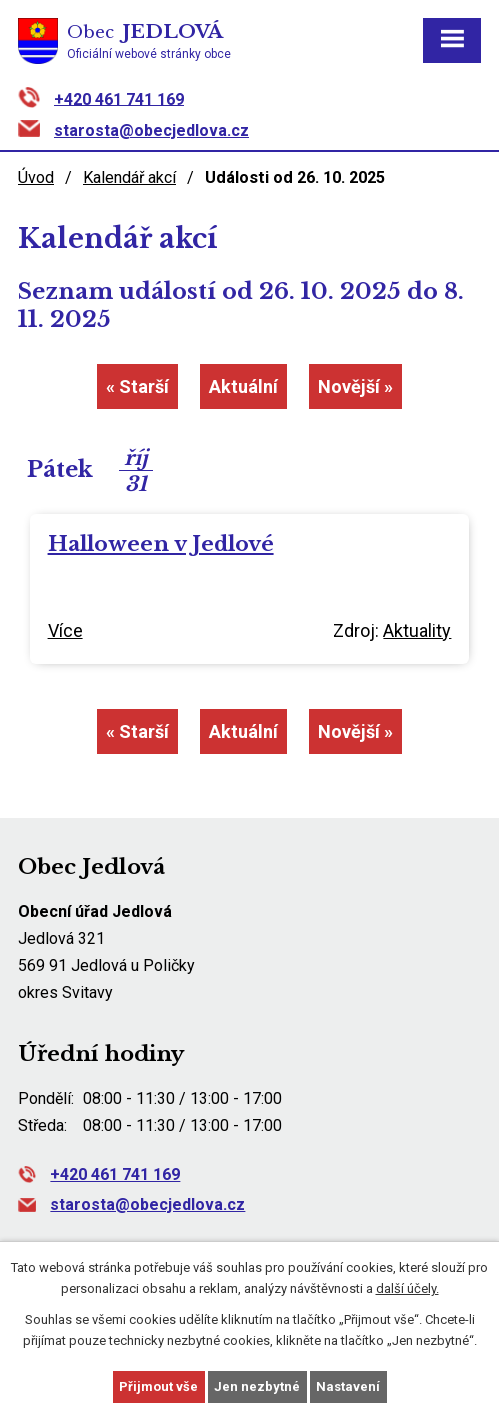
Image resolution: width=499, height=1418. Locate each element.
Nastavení (348, 1386)
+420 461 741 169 (119, 98)
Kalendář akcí (129, 177)
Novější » (355, 386)
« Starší (137, 386)
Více (65, 630)
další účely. (407, 1288)
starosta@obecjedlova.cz (151, 130)
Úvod (36, 177)
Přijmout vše (158, 1386)
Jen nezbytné (257, 1386)
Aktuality (417, 630)
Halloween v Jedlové (161, 544)
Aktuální (243, 386)
